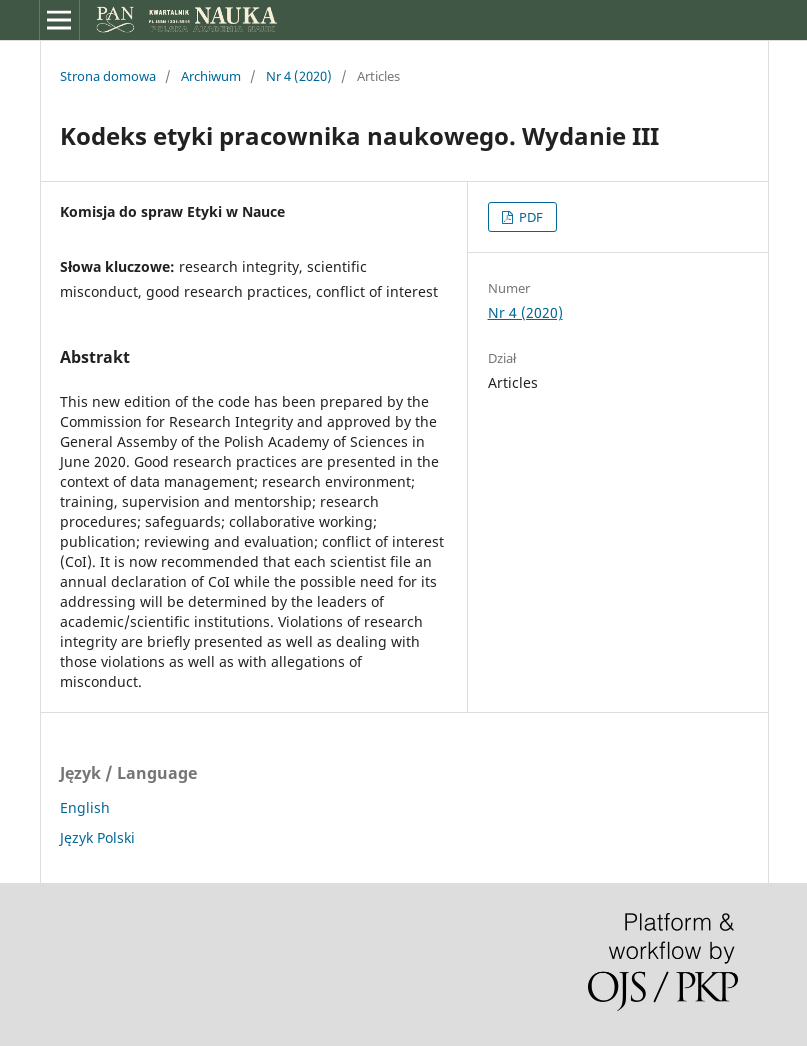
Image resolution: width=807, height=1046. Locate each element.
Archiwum (211, 76)
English (85, 807)
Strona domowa (108, 76)
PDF (529, 217)
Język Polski (97, 837)
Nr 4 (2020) (299, 76)
